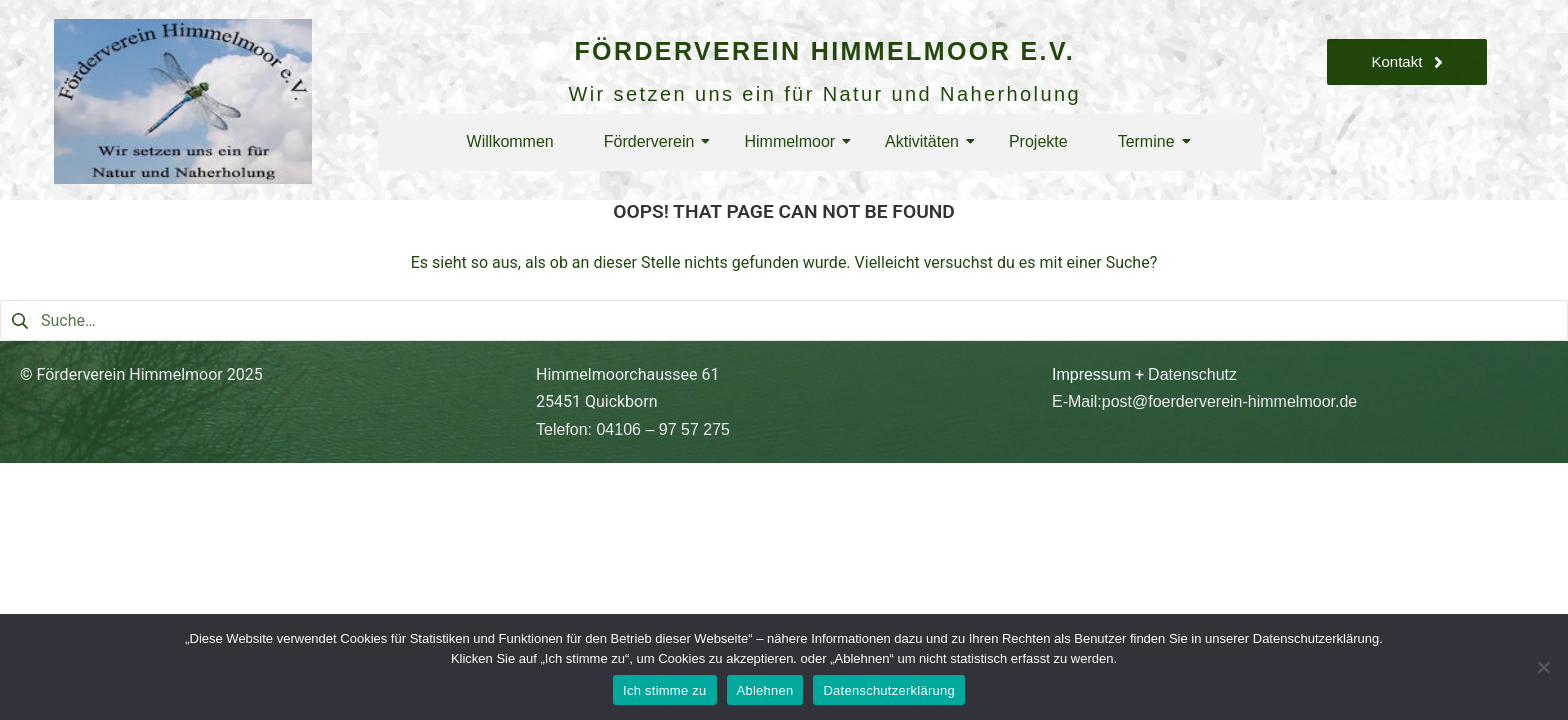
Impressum (1091, 374)
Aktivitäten (927, 141)
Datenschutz (1192, 374)
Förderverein (654, 141)
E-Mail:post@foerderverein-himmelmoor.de (1204, 401)
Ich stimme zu (664, 690)
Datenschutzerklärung (888, 690)
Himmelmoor (794, 141)
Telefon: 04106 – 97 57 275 (633, 429)
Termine (1151, 141)
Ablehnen (765, 690)
